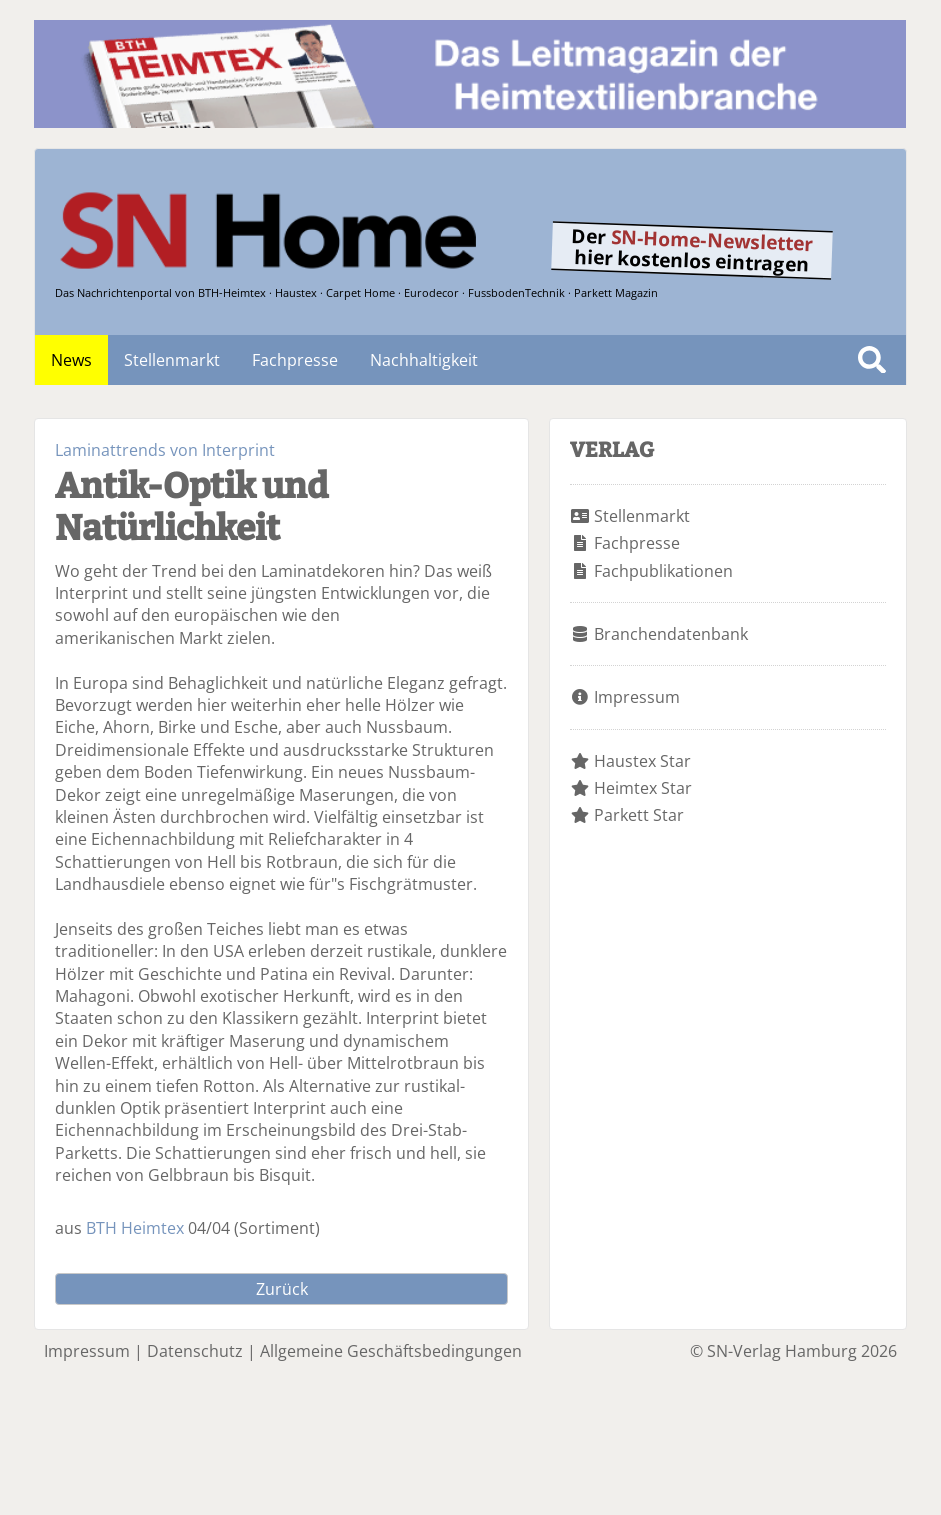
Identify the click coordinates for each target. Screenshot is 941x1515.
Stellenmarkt (172, 360)
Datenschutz (195, 1351)
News (71, 360)
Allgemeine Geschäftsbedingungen (391, 1351)
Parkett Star (639, 815)
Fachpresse (295, 360)
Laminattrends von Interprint (165, 450)
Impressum (637, 697)
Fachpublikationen (663, 571)
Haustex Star (642, 761)
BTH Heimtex (135, 1228)
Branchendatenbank (671, 634)
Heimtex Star (643, 788)
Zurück (282, 1289)
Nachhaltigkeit (424, 360)
